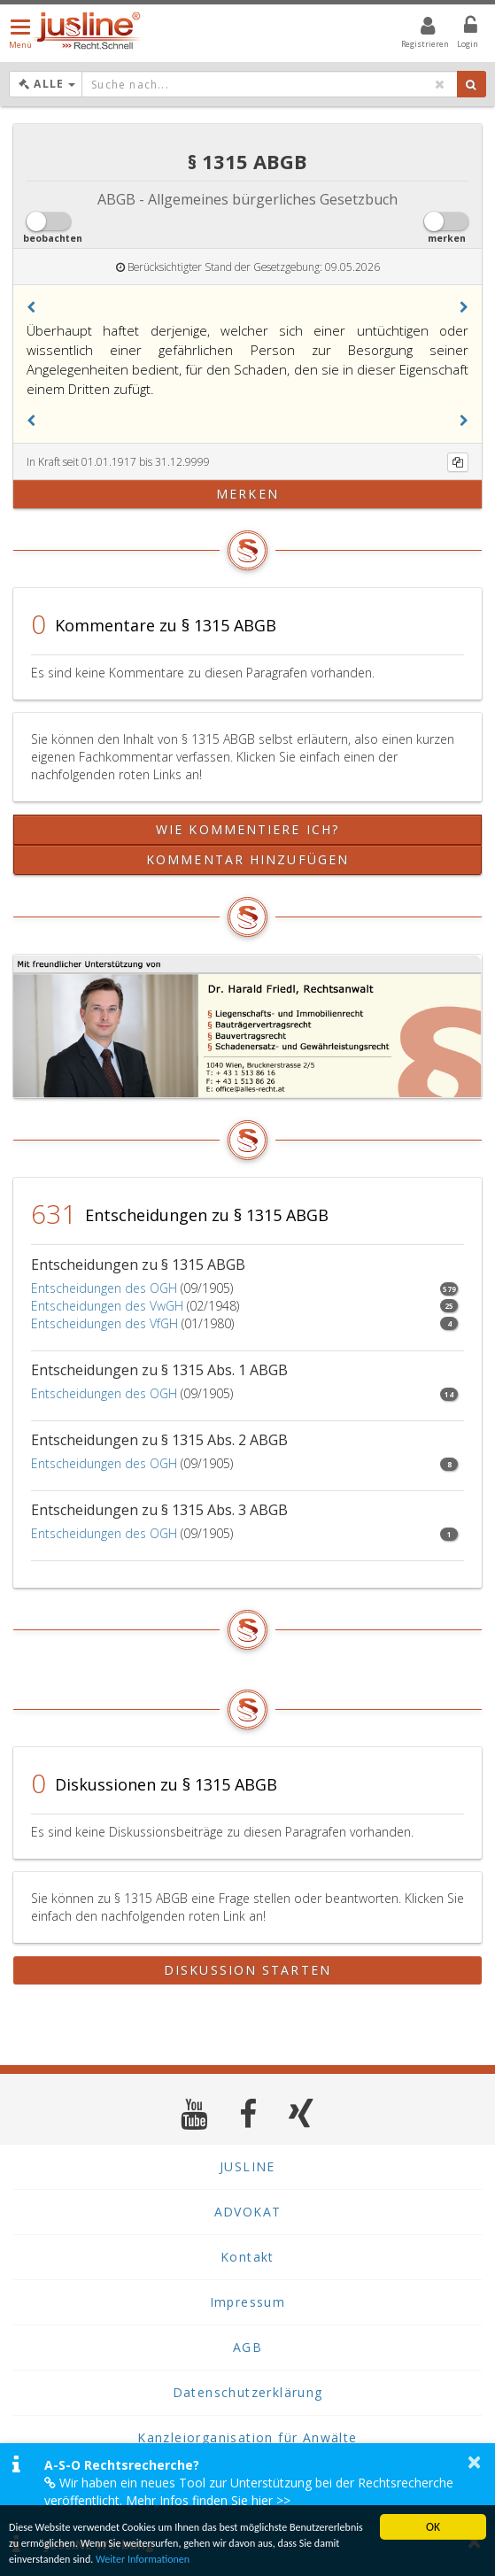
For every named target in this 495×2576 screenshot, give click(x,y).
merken (247, 493)
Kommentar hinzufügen (247, 859)
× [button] (474, 2461)
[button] (31, 307)
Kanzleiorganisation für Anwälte (247, 2437)
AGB (247, 2347)
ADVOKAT (248, 2211)
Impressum (248, 2302)
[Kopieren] (457, 462)
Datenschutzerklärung (248, 2392)
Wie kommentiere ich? (247, 829)
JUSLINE (247, 2166)
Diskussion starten (247, 1969)
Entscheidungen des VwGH (107, 1305)
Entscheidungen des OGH (104, 1288)
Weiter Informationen (288, 2557)
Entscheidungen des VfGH (104, 1323)
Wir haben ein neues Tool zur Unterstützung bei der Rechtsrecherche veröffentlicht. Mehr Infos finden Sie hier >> (248, 2491)
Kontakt (247, 2256)
